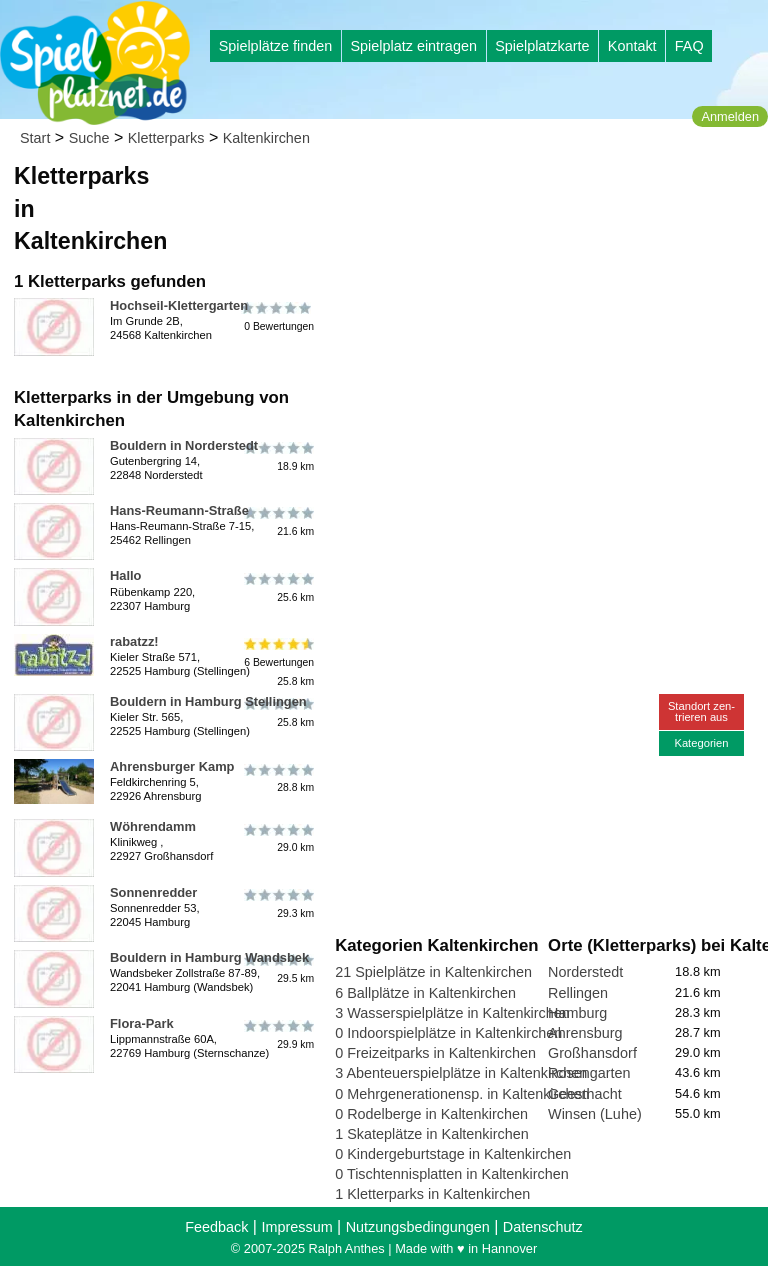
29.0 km (277, 838)
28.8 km (277, 778)
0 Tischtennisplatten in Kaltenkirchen (452, 1174)
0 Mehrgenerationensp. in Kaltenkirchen (462, 1094)
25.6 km (277, 587)
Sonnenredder (153, 892)
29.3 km (277, 904)
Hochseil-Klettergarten (179, 305)
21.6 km (277, 522)
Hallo (125, 575)
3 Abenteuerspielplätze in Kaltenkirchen (461, 1073)
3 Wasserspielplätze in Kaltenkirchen (452, 1013)
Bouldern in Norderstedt (184, 445)
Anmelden (730, 116)
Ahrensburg (585, 1033)
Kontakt (632, 46)
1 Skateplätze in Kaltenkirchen (432, 1134)
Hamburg (577, 1013)
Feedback (216, 1227)
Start (35, 138)
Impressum (296, 1227)
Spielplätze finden (276, 46)
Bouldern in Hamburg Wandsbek (209, 957)
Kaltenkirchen (266, 138)
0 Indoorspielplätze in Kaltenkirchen (448, 1033)
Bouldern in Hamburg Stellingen (208, 701)
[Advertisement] (547, 300)
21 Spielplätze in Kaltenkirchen (433, 972)
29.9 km (277, 1035)
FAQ (689, 46)
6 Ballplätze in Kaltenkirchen (425, 993)
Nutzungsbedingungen (418, 1227)
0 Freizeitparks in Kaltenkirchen (435, 1053)
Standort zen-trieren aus (701, 711)
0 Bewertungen (277, 317)
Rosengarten (589, 1073)
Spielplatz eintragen (413, 46)
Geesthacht (585, 1094)
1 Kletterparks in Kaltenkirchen (432, 1194)
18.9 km (277, 457)
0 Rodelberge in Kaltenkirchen (431, 1114)
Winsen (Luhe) (595, 1114)
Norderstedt (585, 972)
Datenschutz (543, 1227)
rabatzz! (134, 641)
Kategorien (701, 743)
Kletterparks (166, 138)
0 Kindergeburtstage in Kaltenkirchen (453, 1154)
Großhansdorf (592, 1053)
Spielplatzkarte (542, 46)
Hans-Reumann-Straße (179, 510)
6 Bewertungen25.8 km (277, 662)
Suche (89, 138)
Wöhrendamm (153, 826)
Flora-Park (142, 1023)
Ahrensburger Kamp (172, 766)
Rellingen (578, 993)
